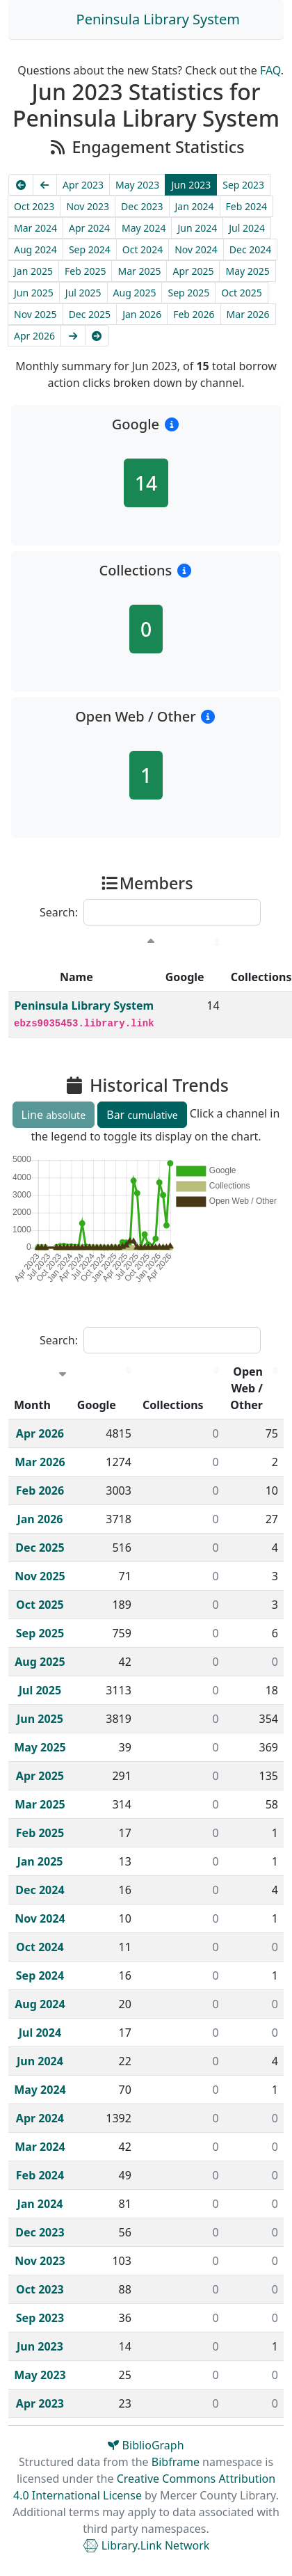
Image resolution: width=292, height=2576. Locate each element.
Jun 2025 (34, 292)
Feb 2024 (246, 206)
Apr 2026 (34, 335)
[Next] (73, 336)
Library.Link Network (146, 2545)
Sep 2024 (90, 249)
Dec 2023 (142, 206)
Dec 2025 (90, 314)
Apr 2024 (89, 227)
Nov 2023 (87, 206)
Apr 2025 (192, 271)
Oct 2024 (142, 249)
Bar (141, 1114)
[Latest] (97, 336)
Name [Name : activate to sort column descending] (76, 977)
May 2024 (143, 227)
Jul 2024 (247, 227)
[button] (171, 424)
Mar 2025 (139, 271)
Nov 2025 (35, 314)
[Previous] (45, 185)
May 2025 (247, 271)
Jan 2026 (141, 314)
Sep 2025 (188, 292)
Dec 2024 (250, 249)
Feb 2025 (85, 271)
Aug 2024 (35, 249)
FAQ (270, 70)
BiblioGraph (146, 2445)
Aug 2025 (134, 292)
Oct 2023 (34, 206)
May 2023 (137, 184)
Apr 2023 (83, 184)
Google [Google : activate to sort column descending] (184, 977)
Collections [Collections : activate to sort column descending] (173, 1405)
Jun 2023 (191, 184)
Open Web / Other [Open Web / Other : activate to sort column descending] (246, 1388)
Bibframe (176, 2462)
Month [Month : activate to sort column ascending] (32, 1405)
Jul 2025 (83, 292)
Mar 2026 (248, 314)
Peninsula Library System (158, 19)
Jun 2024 (197, 227)
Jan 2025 (33, 271)
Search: (150, 912)
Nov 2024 (196, 249)
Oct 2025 (241, 292)
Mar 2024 (35, 227)
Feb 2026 (193, 314)
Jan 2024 (194, 206)
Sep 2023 (243, 184)
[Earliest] (20, 185)
